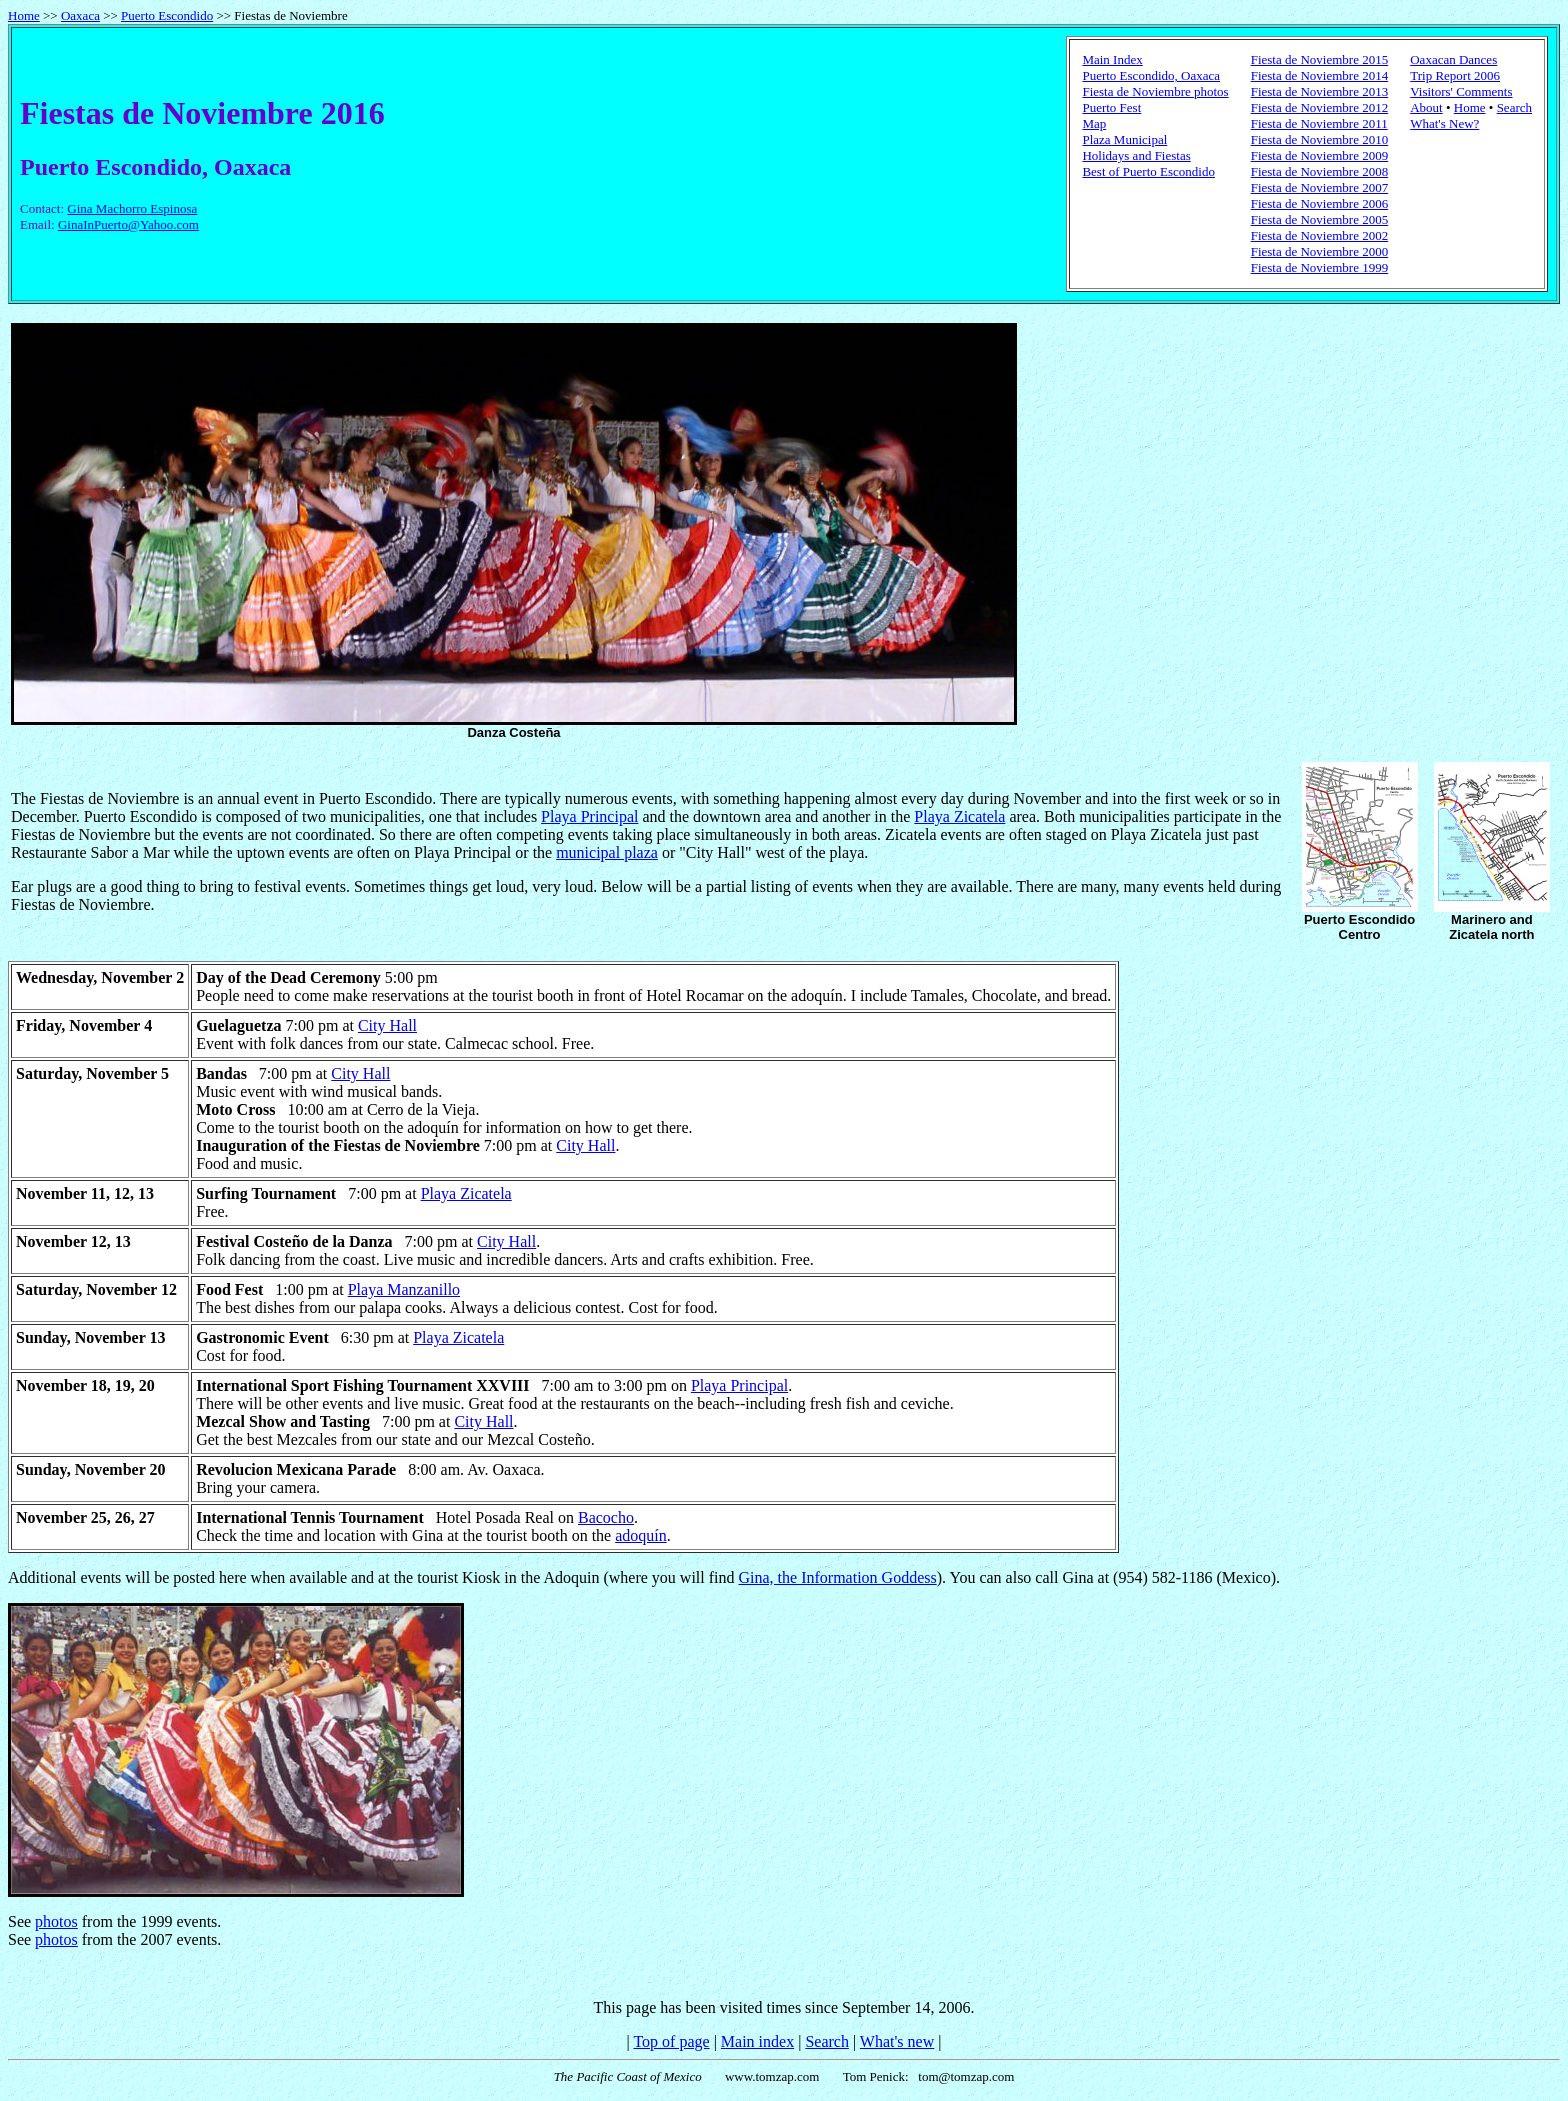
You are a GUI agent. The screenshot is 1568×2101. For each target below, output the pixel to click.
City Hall (387, 1025)
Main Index (1112, 59)
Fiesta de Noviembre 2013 (1320, 91)
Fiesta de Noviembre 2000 (1320, 251)
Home (24, 15)
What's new (897, 2041)
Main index (757, 2041)
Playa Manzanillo (404, 1289)
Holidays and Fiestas (1136, 155)
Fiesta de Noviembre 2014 (1320, 75)
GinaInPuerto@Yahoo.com (128, 224)
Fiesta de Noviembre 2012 (1320, 107)
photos (56, 1921)
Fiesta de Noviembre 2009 (1320, 155)
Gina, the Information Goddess (838, 1577)
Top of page (671, 2041)
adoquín (641, 1535)
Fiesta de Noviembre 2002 (1320, 235)
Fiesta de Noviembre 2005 (1320, 219)
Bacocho (606, 1517)
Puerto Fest (1111, 107)
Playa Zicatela (959, 816)
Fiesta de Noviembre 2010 (1320, 139)
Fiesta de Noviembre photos (1155, 91)
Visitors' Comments (1461, 91)
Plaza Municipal (1124, 139)
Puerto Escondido (167, 15)
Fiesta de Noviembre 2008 (1320, 171)
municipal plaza (607, 852)
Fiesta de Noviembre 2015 (1320, 59)
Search (1514, 107)
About (1426, 107)
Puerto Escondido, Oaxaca (1151, 75)
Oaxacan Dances (1453, 59)
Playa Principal (589, 816)
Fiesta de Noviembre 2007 (1320, 187)
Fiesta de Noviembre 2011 (1319, 123)
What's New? (1444, 123)
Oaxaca (80, 15)
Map (1094, 123)
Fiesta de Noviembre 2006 (1320, 203)
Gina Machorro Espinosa (132, 208)
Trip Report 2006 (1455, 75)
